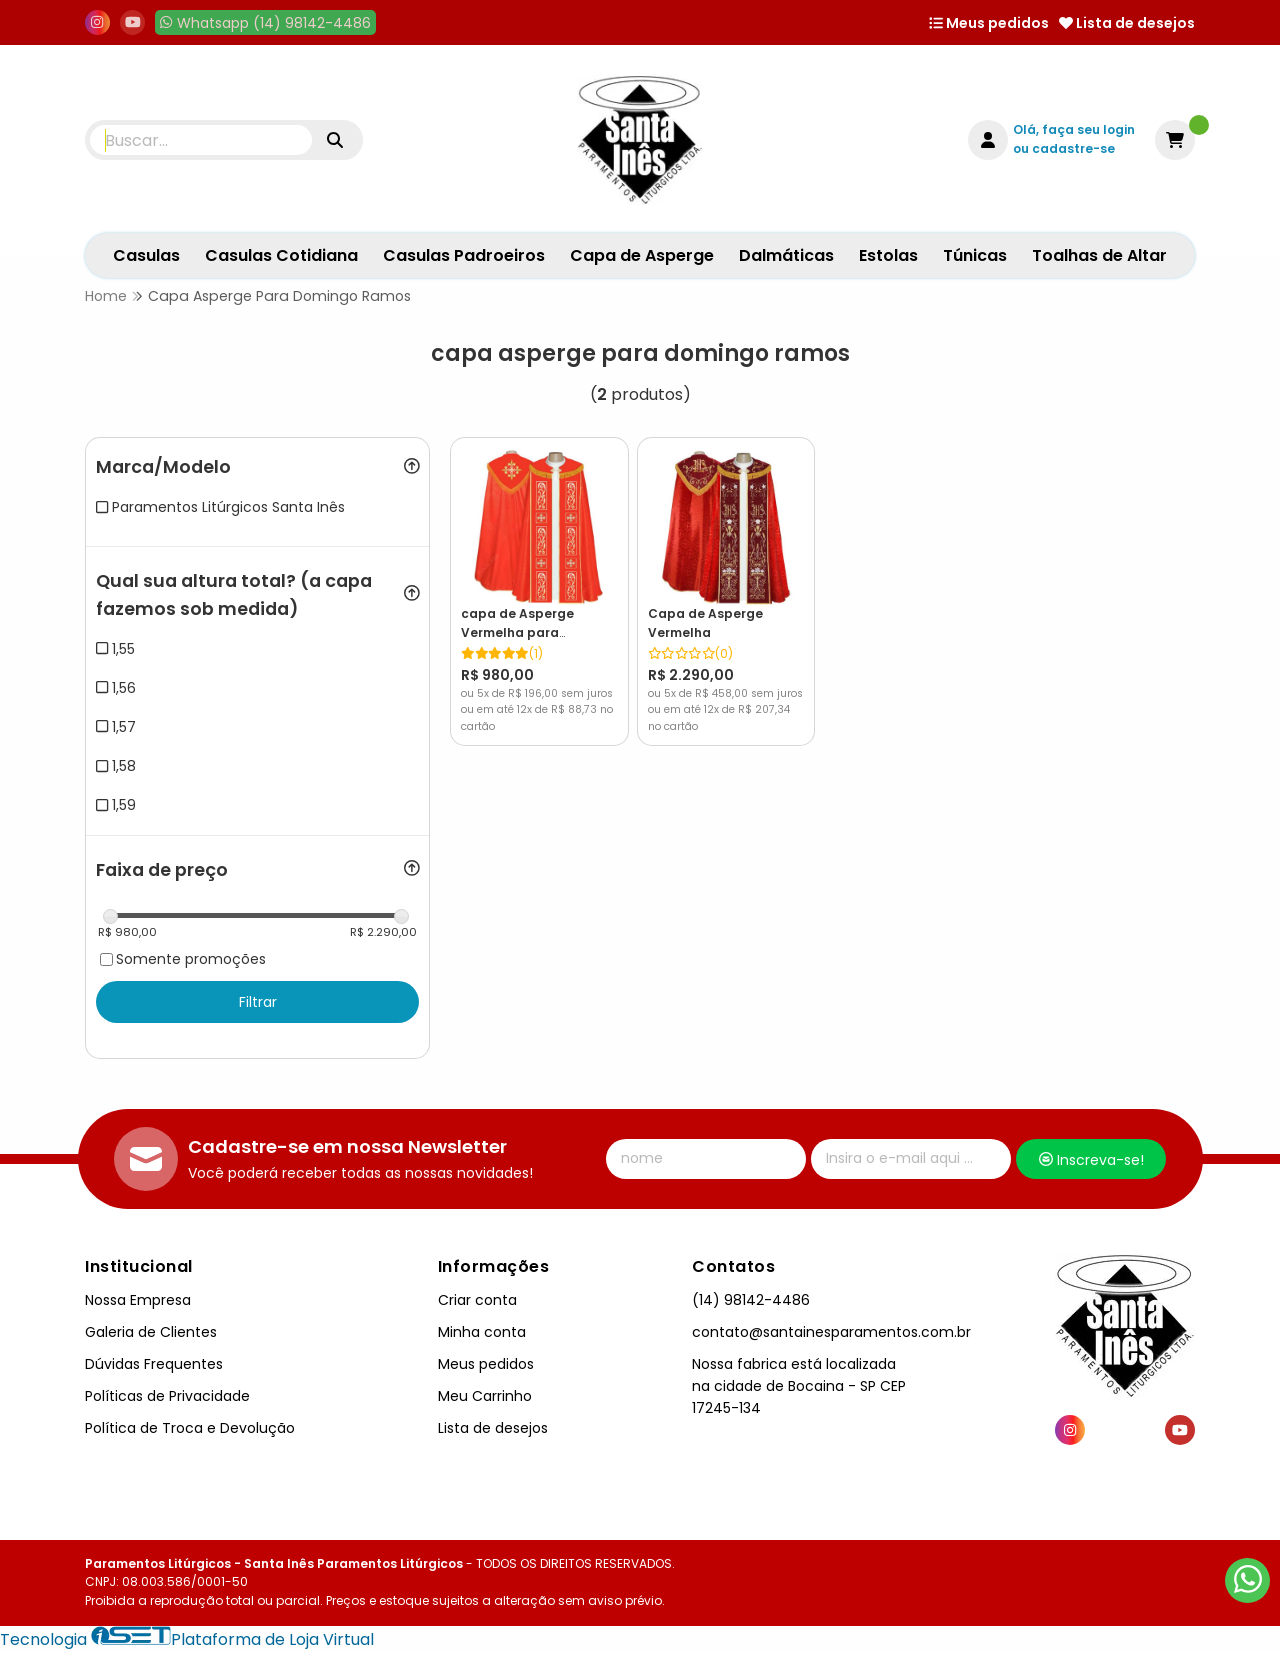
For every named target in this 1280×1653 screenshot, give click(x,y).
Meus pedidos (989, 23)
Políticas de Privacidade (167, 1396)
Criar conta (477, 1300)
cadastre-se (1073, 148)
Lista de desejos (1127, 23)
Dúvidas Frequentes (154, 1364)
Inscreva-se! (1091, 1160)
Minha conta (482, 1332)
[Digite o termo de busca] (201, 140)
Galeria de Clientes (151, 1332)
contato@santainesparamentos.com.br (831, 1332)
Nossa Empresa (138, 1300)
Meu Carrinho (485, 1396)
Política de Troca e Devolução (190, 1428)
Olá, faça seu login (1074, 129)
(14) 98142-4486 (751, 1300)
